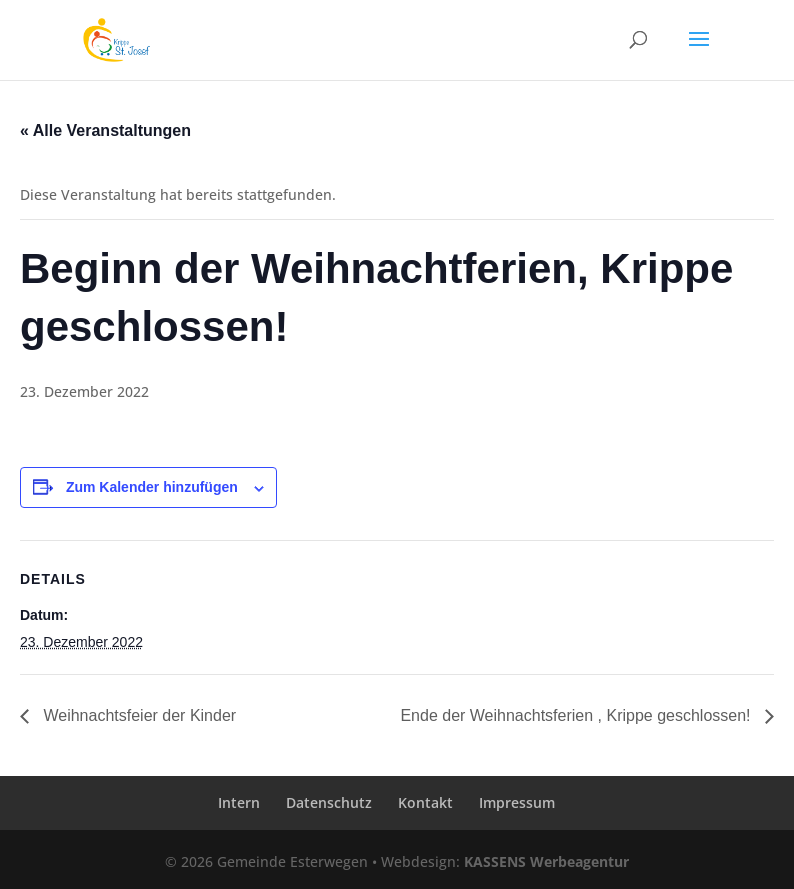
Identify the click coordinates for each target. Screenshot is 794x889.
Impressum (517, 802)
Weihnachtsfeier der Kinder (137, 715)
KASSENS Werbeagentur (546, 861)
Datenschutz (329, 802)
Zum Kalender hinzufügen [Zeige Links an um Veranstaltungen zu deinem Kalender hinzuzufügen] (152, 487)
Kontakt (425, 802)
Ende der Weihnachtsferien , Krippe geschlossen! (577, 715)
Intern (239, 802)
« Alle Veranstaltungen (105, 130)
